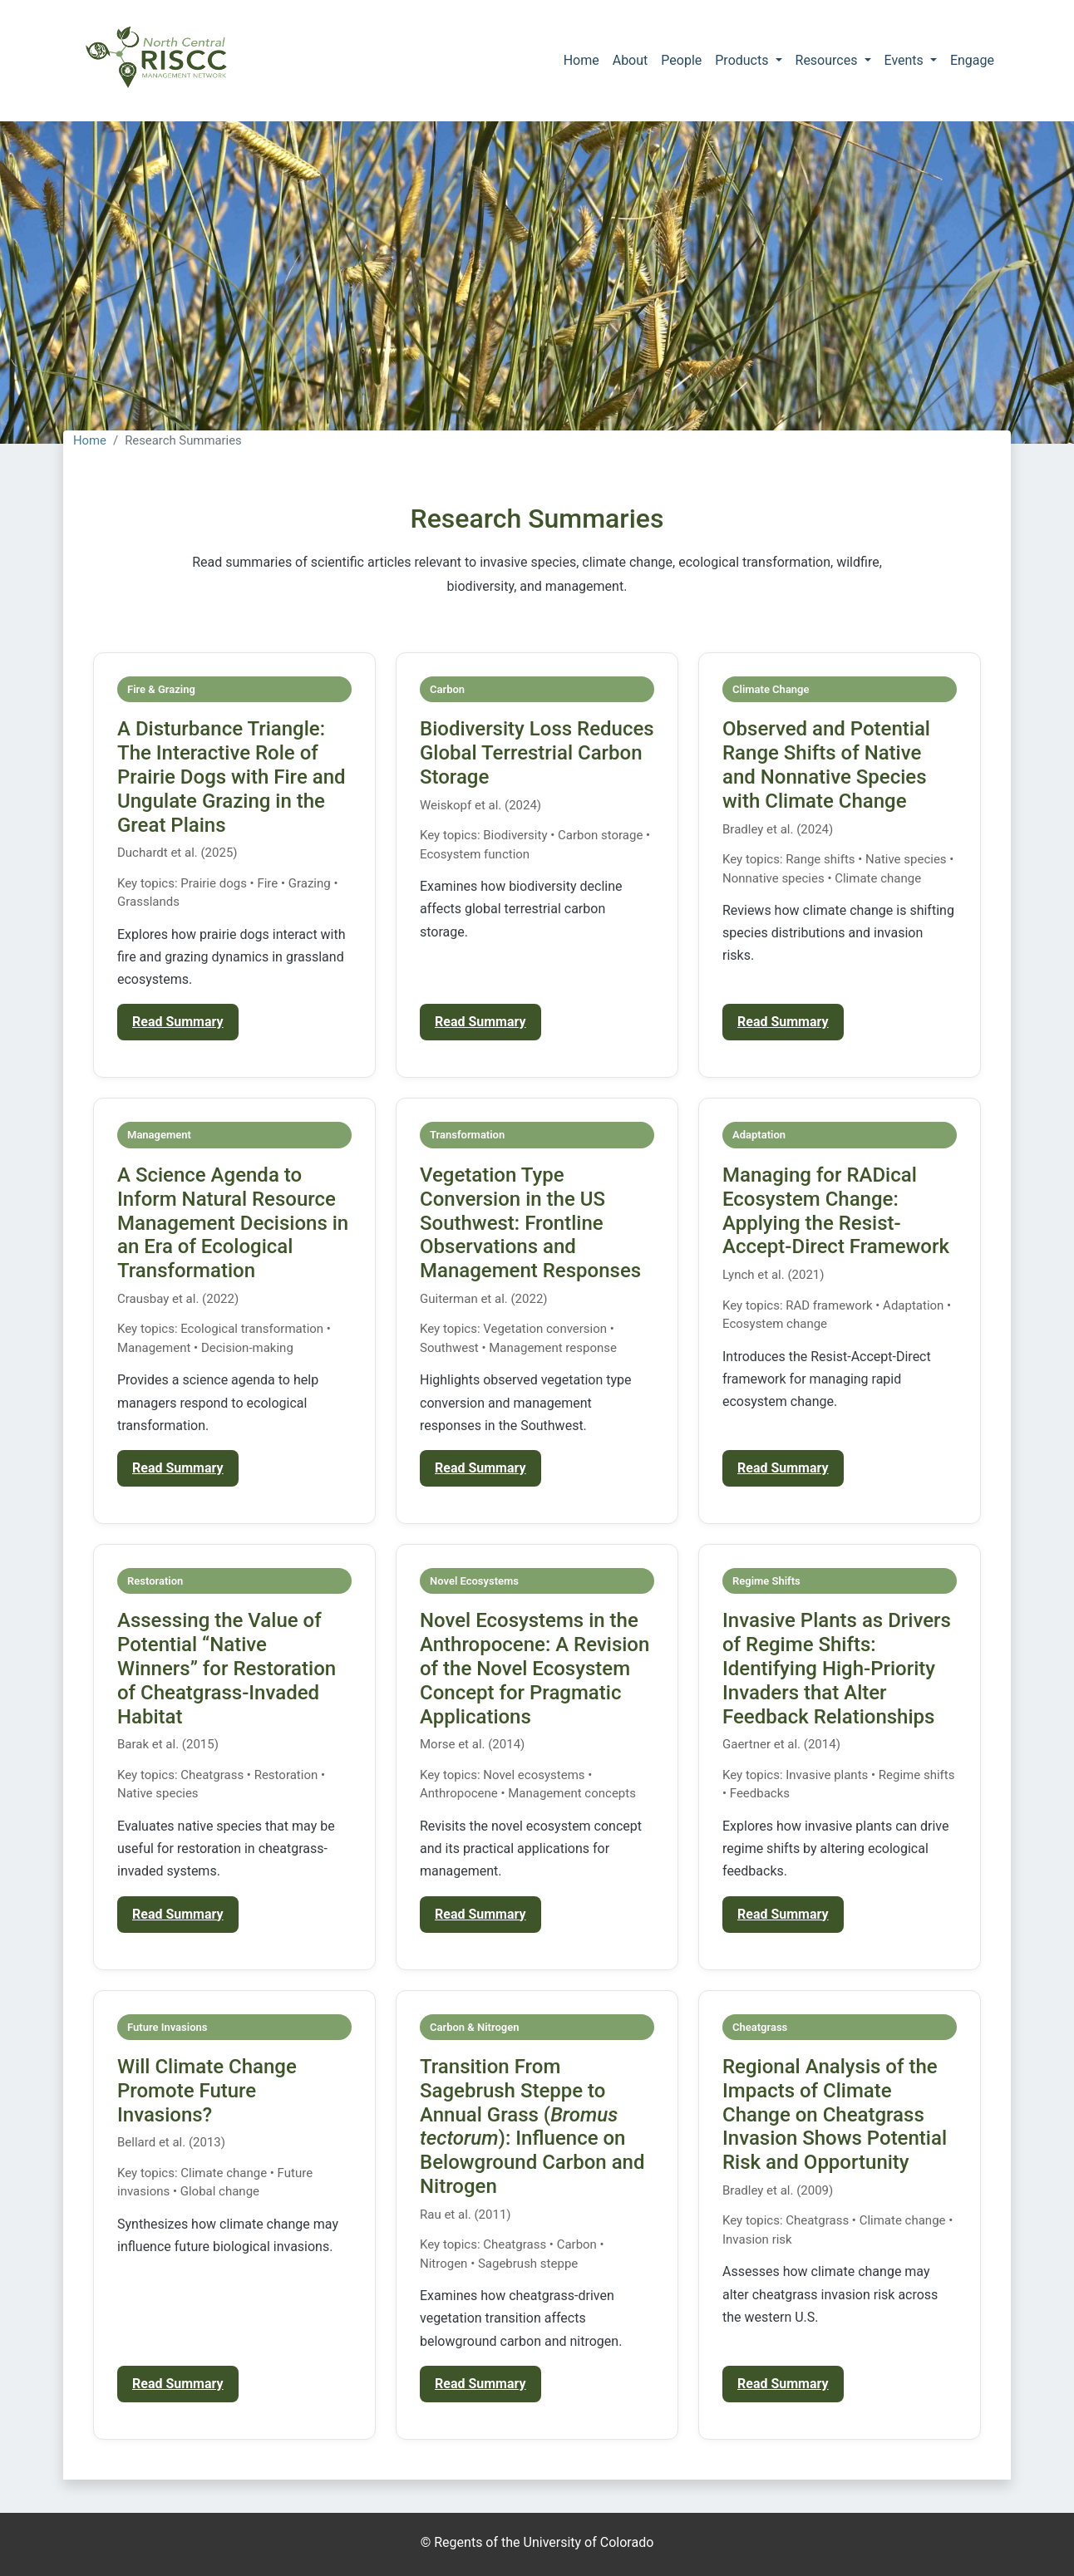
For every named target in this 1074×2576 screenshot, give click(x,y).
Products (743, 60)
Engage (972, 60)
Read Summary (178, 1022)
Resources (828, 60)
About (630, 60)
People (681, 60)
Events (905, 60)
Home (581, 60)
